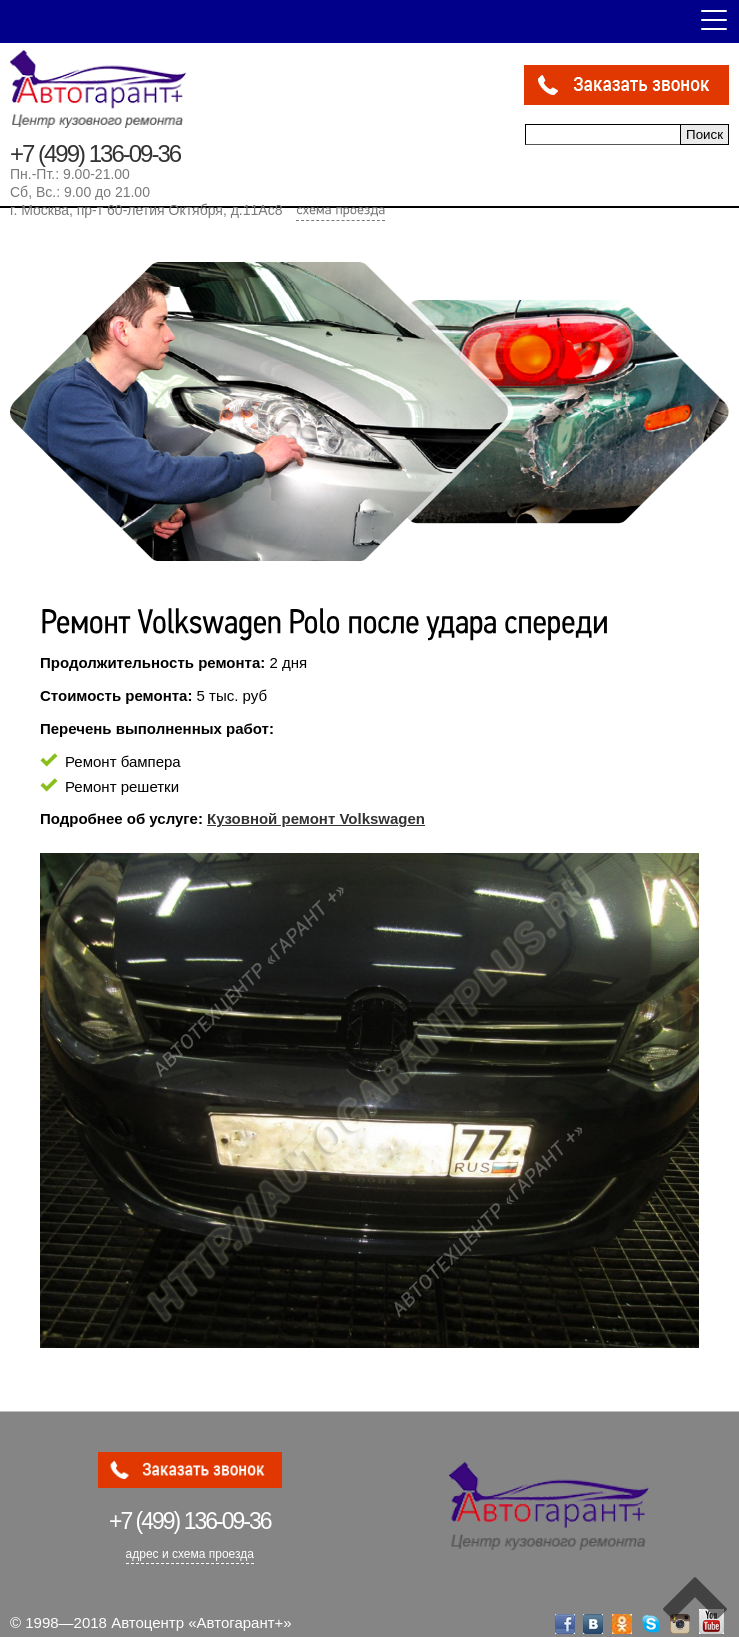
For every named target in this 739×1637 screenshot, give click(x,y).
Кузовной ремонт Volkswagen (316, 818)
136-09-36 (190, 1521)
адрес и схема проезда (190, 1554)
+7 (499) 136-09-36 (95, 153)
